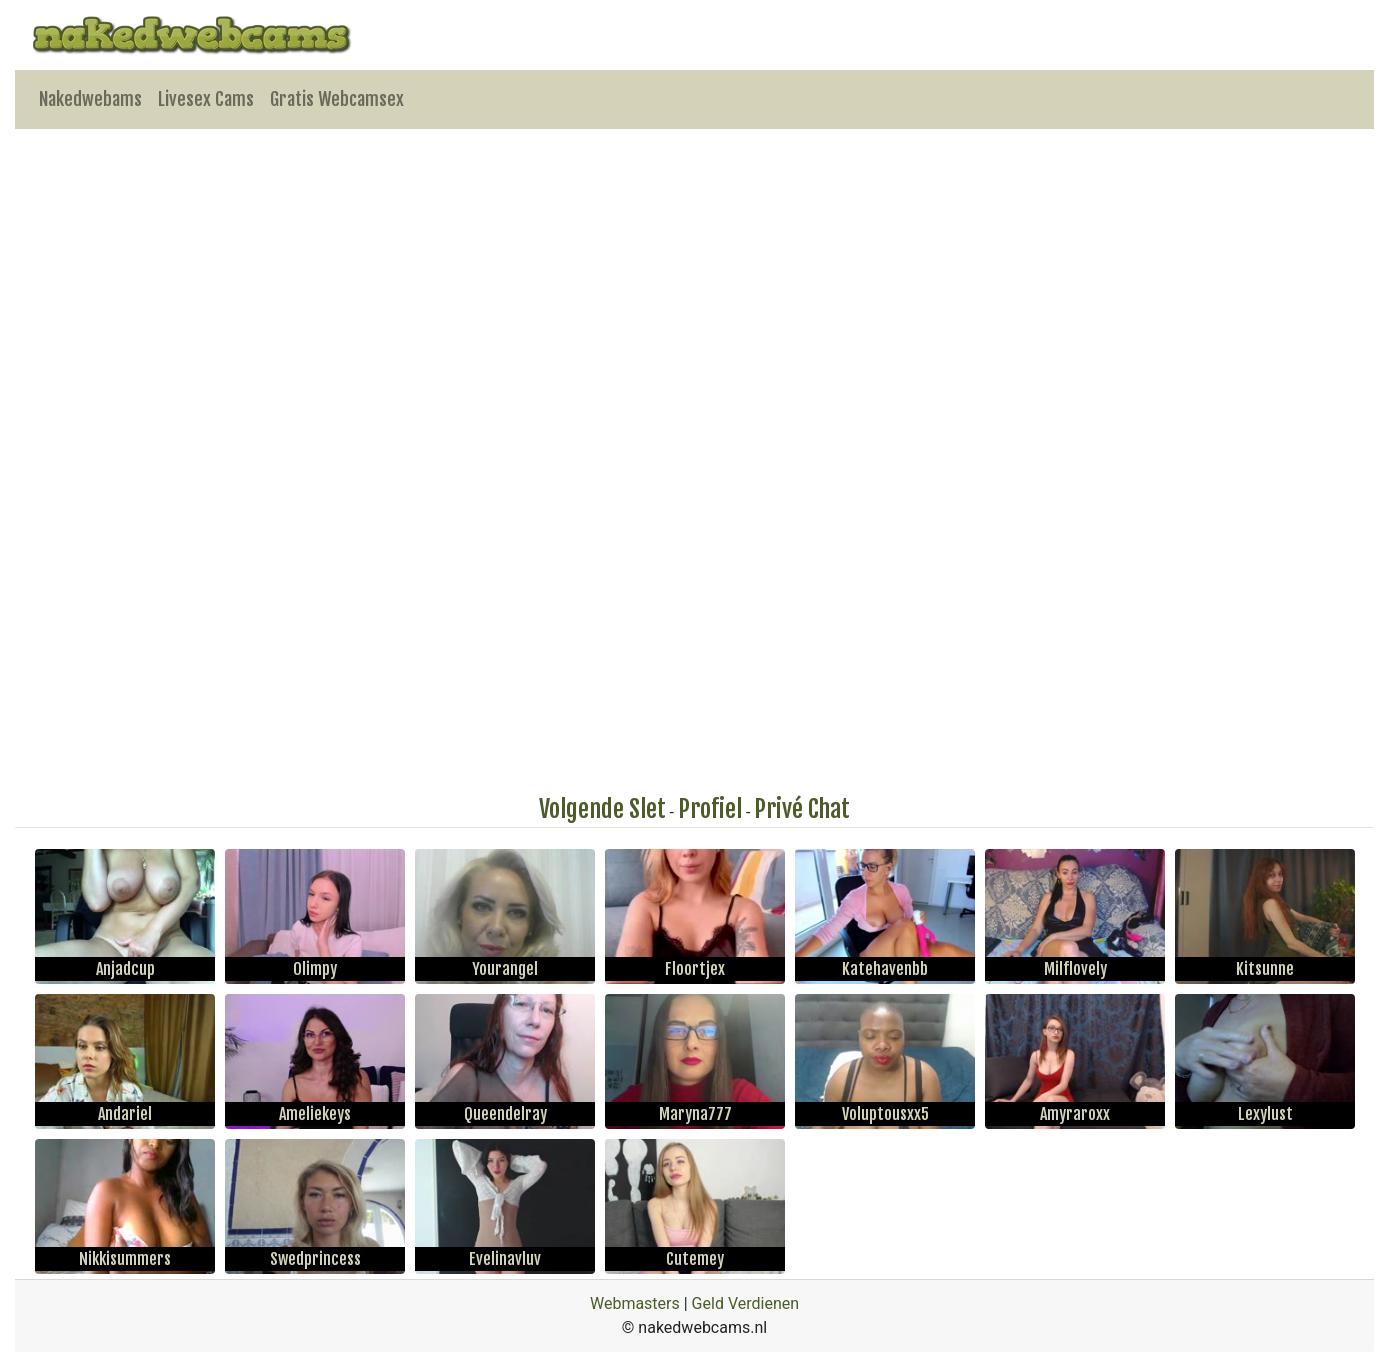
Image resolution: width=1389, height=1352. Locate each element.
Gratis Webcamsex (337, 99)
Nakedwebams (90, 99)
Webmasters (635, 1303)
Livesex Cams (206, 99)
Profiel (710, 809)
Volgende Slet (602, 809)
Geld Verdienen (745, 1303)
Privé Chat (802, 809)
